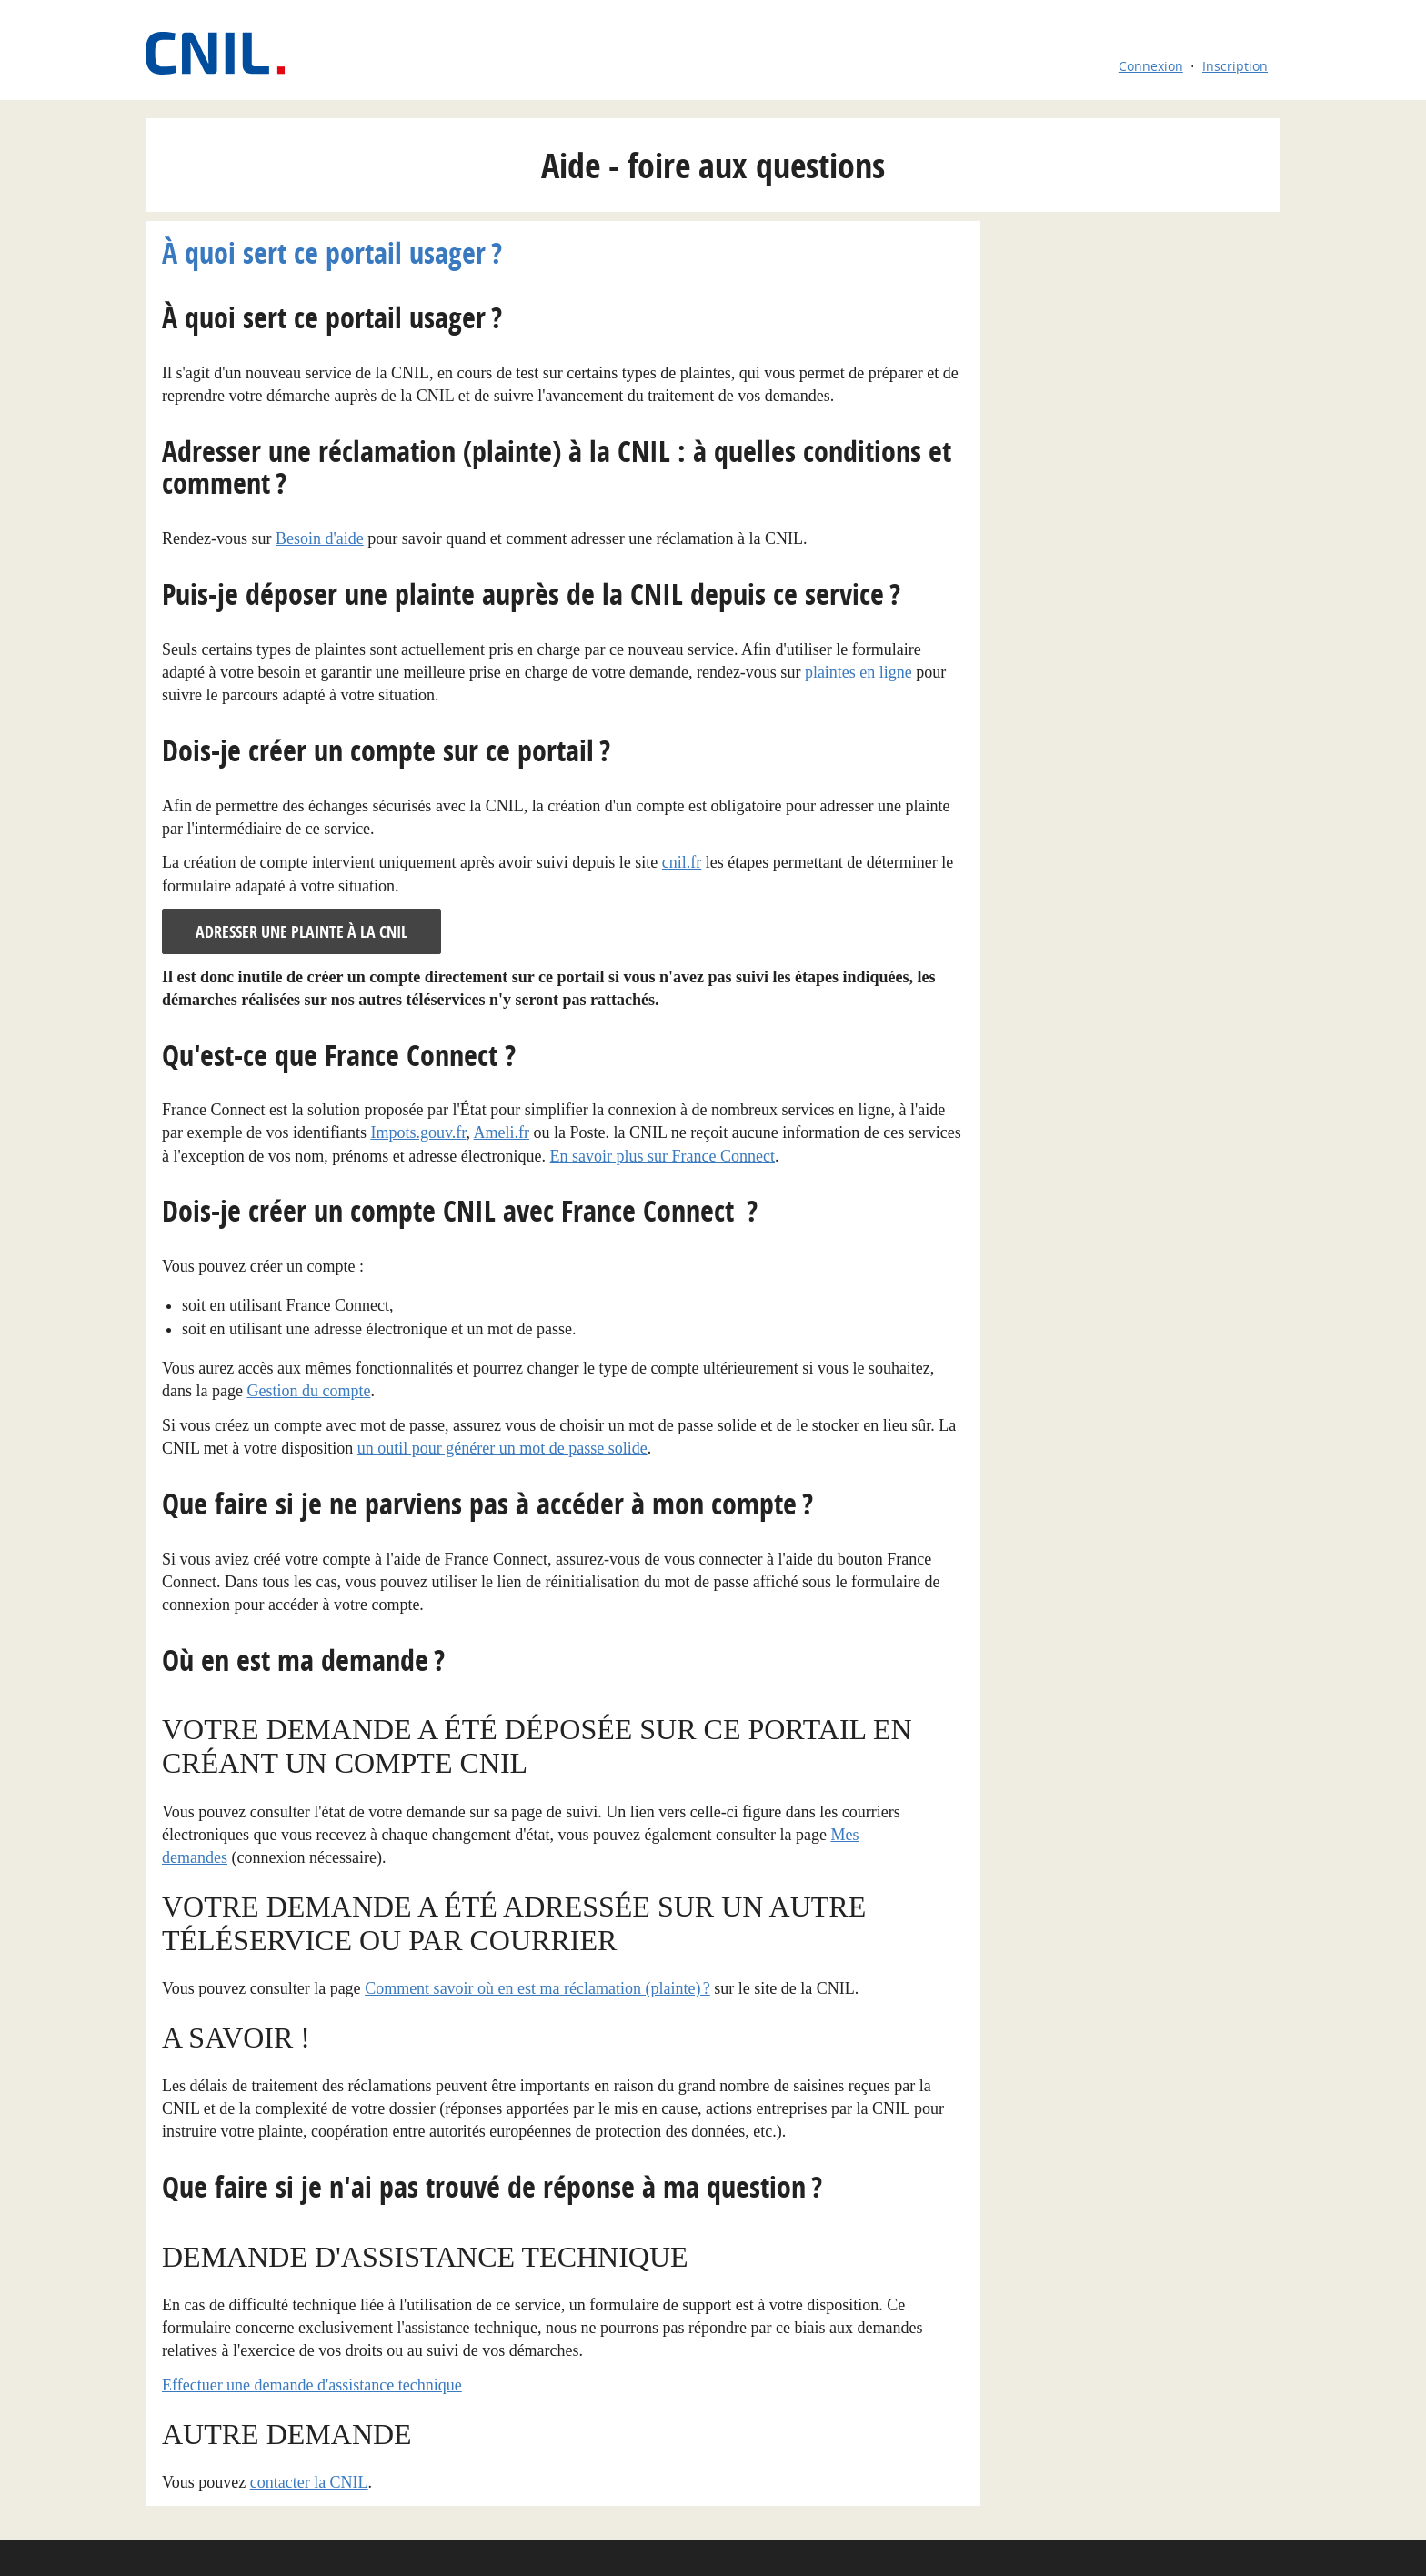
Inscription (1235, 66)
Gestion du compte (308, 1391)
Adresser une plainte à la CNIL (301, 932)
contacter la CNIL (309, 2482)
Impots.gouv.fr (418, 1132)
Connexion (1151, 66)
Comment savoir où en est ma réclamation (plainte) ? (537, 1988)
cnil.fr (681, 862)
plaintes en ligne (858, 672)
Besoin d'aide (320, 538)
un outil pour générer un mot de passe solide (502, 1448)
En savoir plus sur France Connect (662, 1156)
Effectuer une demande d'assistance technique (312, 2385)
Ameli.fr (501, 1132)
